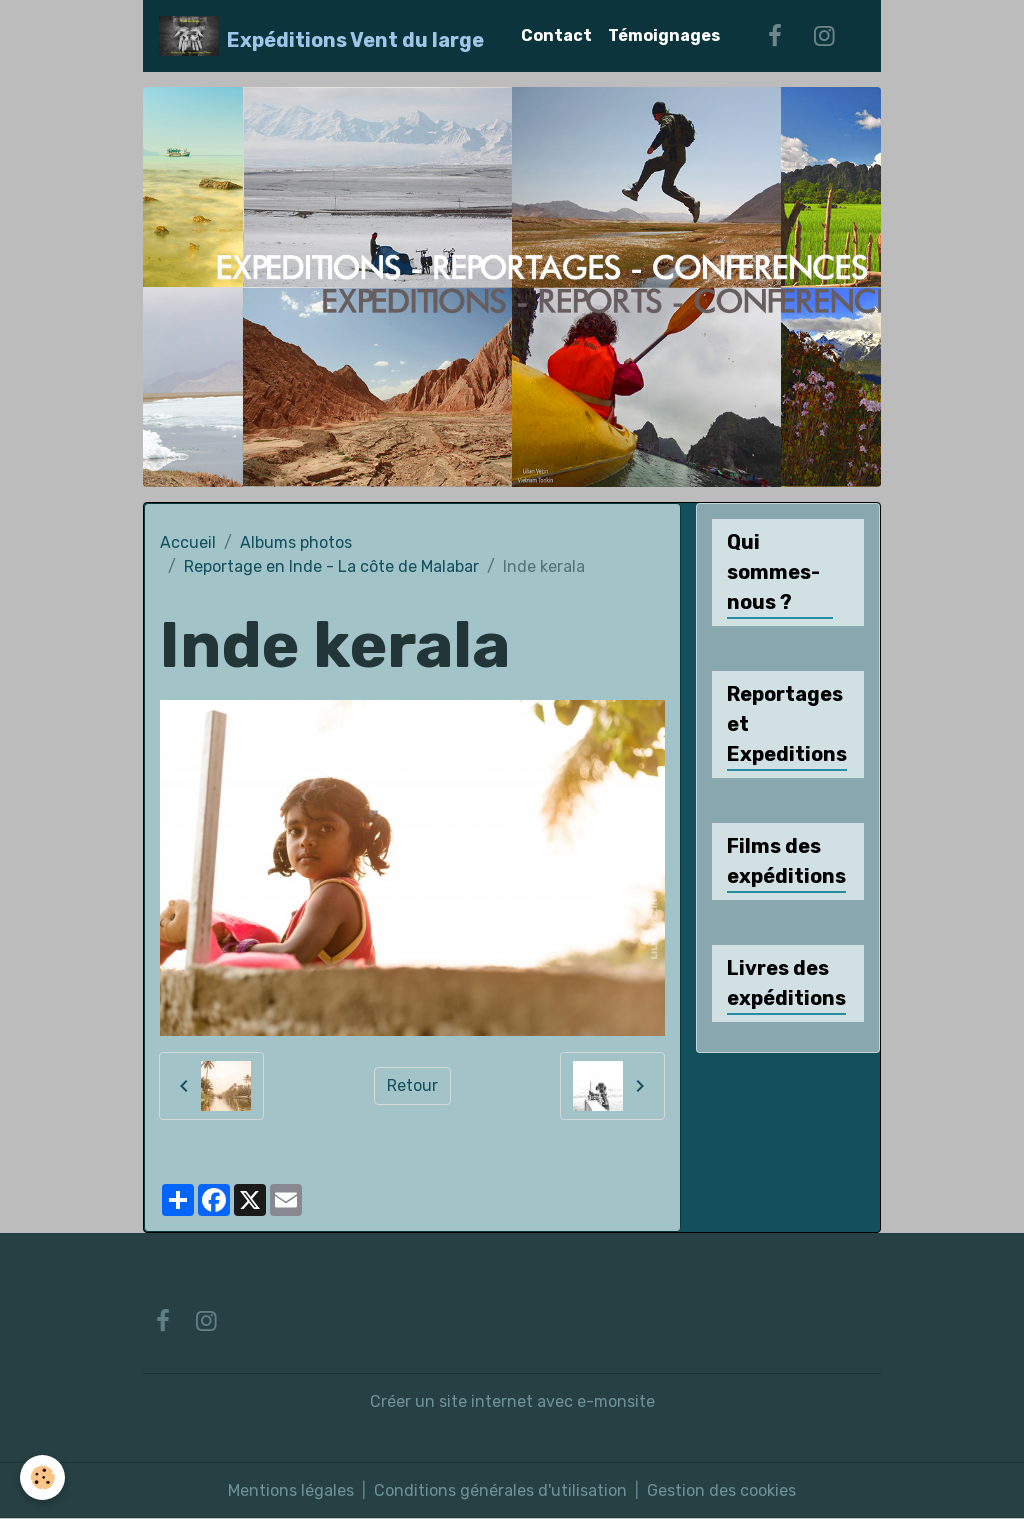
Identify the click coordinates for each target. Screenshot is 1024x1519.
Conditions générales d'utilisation (500, 1490)
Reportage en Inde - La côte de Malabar (331, 566)
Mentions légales (291, 1490)
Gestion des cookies (721, 1490)
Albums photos (296, 542)
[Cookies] (42, 1477)
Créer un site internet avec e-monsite (512, 1401)
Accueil (188, 542)
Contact (556, 35)
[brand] (321, 36)
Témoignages (664, 35)
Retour (412, 1085)
